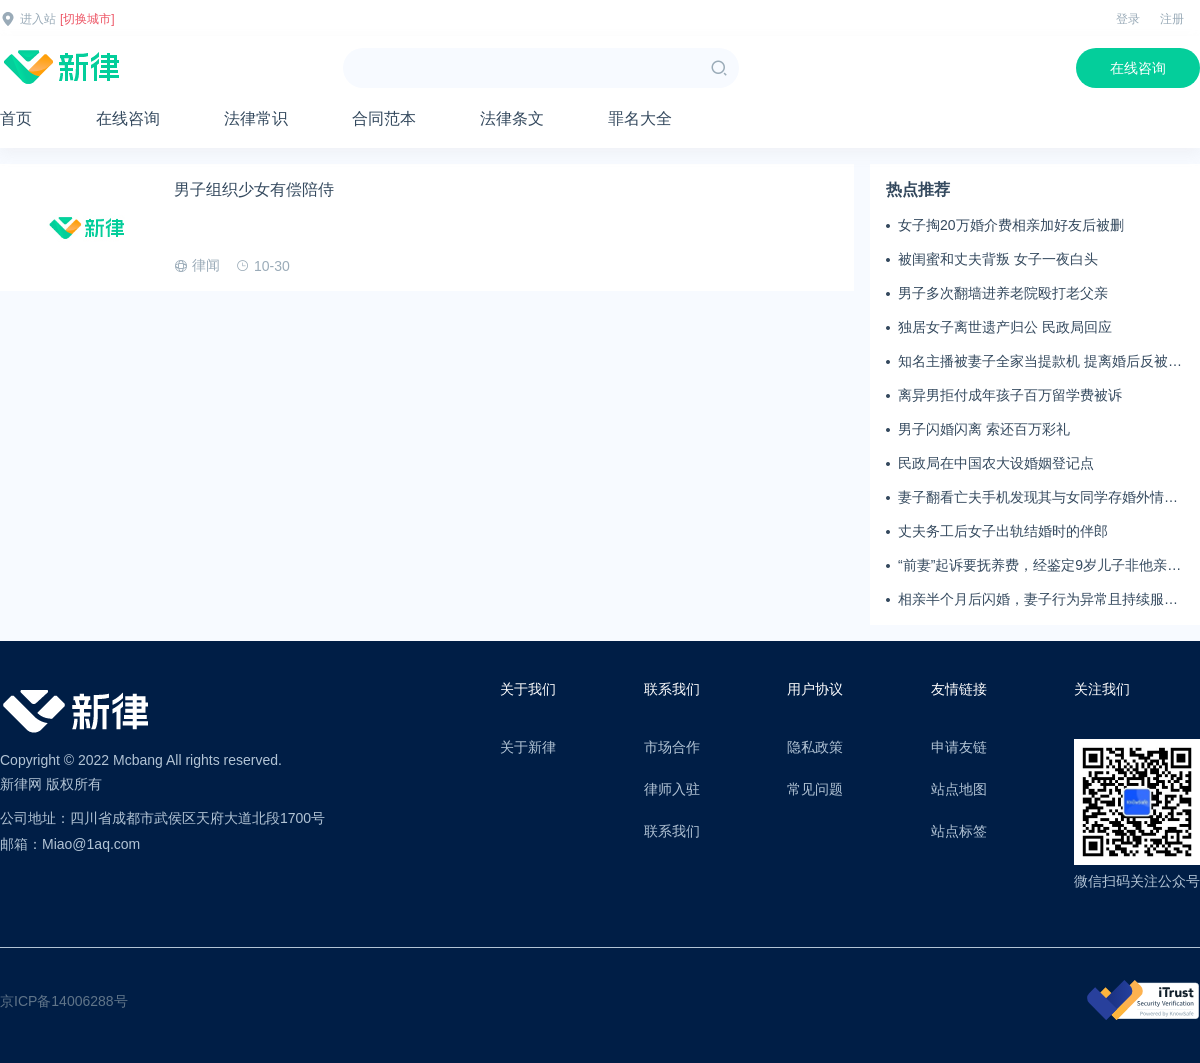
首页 (16, 118)
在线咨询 (1138, 68)
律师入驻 (672, 789)
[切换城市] (87, 19)
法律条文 (512, 118)
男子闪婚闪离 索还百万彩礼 (984, 429)
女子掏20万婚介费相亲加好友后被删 (1011, 225)
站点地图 (959, 789)
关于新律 (528, 747)
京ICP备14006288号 (64, 1001)
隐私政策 (815, 747)
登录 (1128, 19)
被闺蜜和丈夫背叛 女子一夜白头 (998, 259)
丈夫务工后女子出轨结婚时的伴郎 (1003, 531)
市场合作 (672, 747)
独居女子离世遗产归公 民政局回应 (1005, 327)
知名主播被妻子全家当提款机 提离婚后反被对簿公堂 (1040, 362)
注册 (1172, 19)
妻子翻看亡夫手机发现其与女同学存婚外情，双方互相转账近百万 (1038, 498)
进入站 (38, 19)
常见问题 (815, 789)
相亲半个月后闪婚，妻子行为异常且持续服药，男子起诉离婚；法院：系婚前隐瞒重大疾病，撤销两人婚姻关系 (1038, 600)
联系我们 (672, 831)
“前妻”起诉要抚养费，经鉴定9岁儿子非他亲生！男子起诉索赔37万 (1032, 566)
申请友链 (959, 747)
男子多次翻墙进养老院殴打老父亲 (1003, 293)
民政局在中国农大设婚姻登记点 (996, 463)
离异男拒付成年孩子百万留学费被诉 (1010, 395)
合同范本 (384, 118)
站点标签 (959, 831)
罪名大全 (640, 118)
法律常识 (256, 118)
